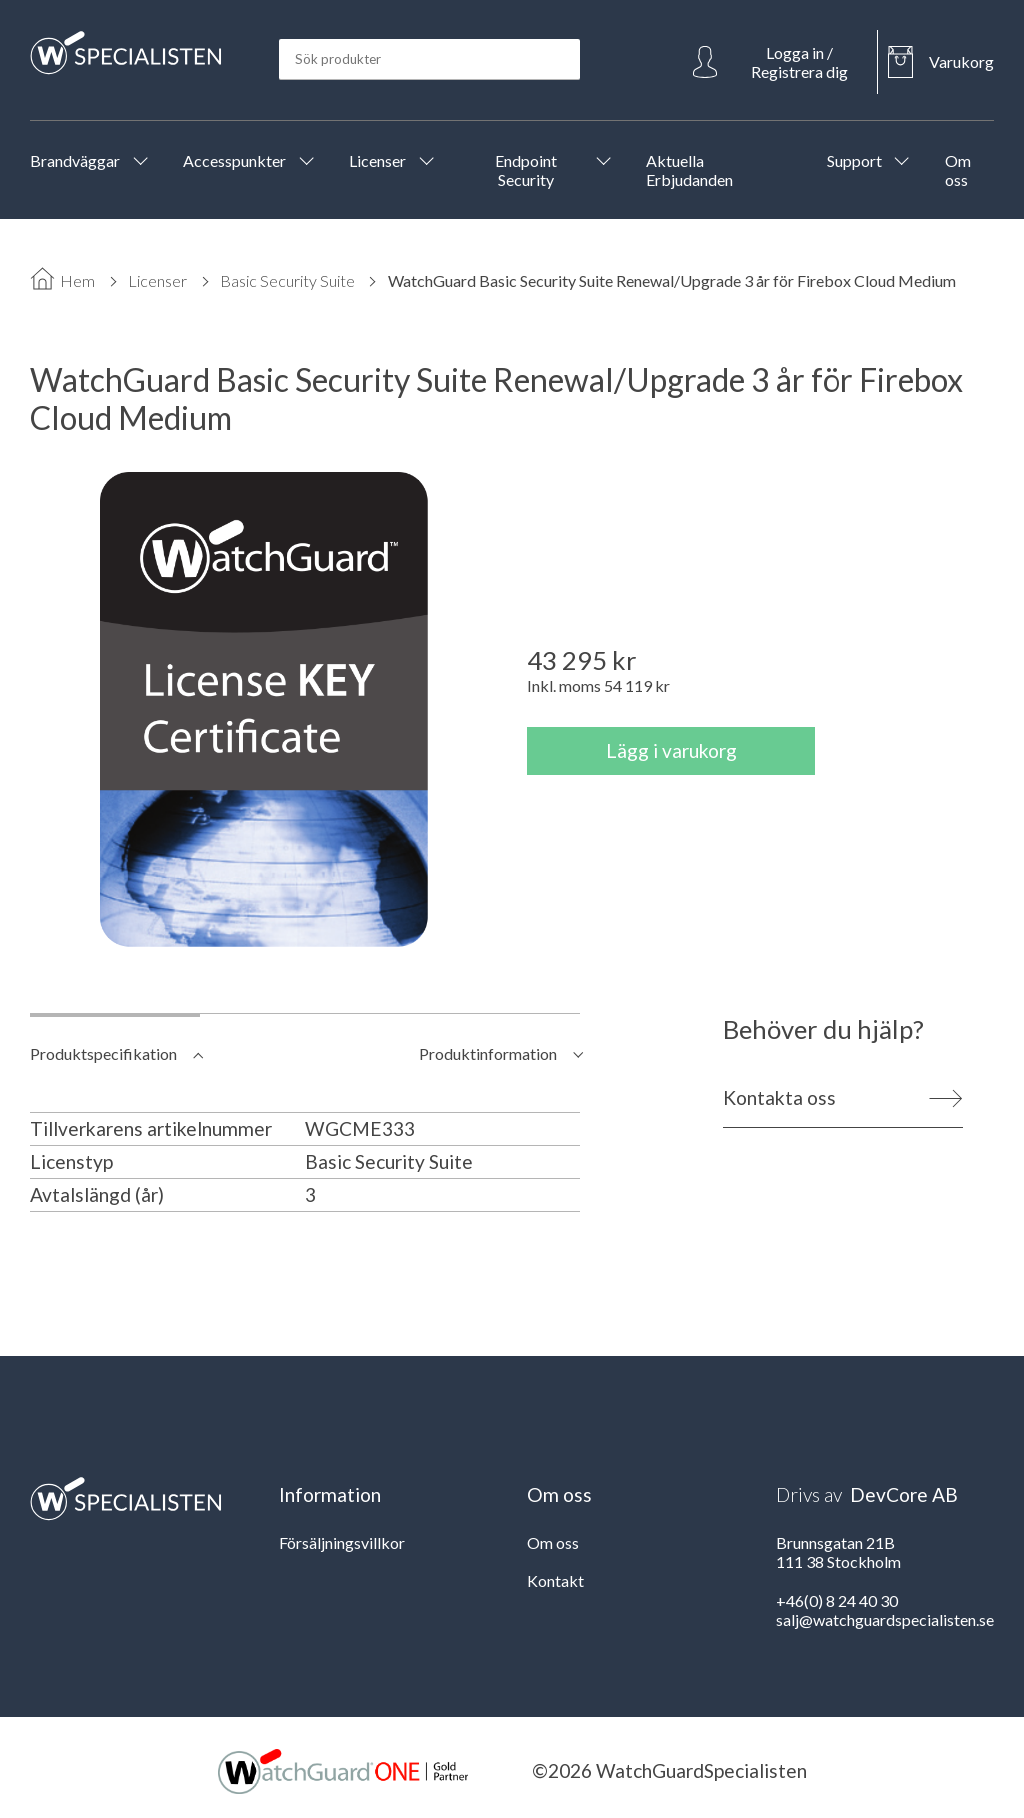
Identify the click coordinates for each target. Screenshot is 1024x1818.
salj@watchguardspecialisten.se (885, 1619)
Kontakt (555, 1580)
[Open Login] (780, 62)
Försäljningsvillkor (342, 1542)
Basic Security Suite (287, 280)
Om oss (553, 1542)
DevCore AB (904, 1494)
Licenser (157, 280)
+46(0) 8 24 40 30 (837, 1600)
